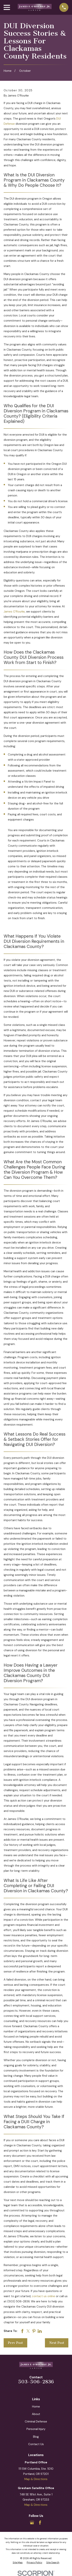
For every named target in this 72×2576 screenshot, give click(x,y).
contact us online (43, 2296)
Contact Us (36, 2444)
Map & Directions (35, 2479)
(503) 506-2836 (18, 2301)
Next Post (56, 2343)
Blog (36, 2437)
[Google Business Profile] (32, 2523)
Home (36, 2406)
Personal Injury (35, 2429)
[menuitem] (18, 2562)
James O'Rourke (14, 611)
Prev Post (15, 2343)
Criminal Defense (36, 2421)
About (36, 2414)
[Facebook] (40, 2523)
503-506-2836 (36, 2381)
